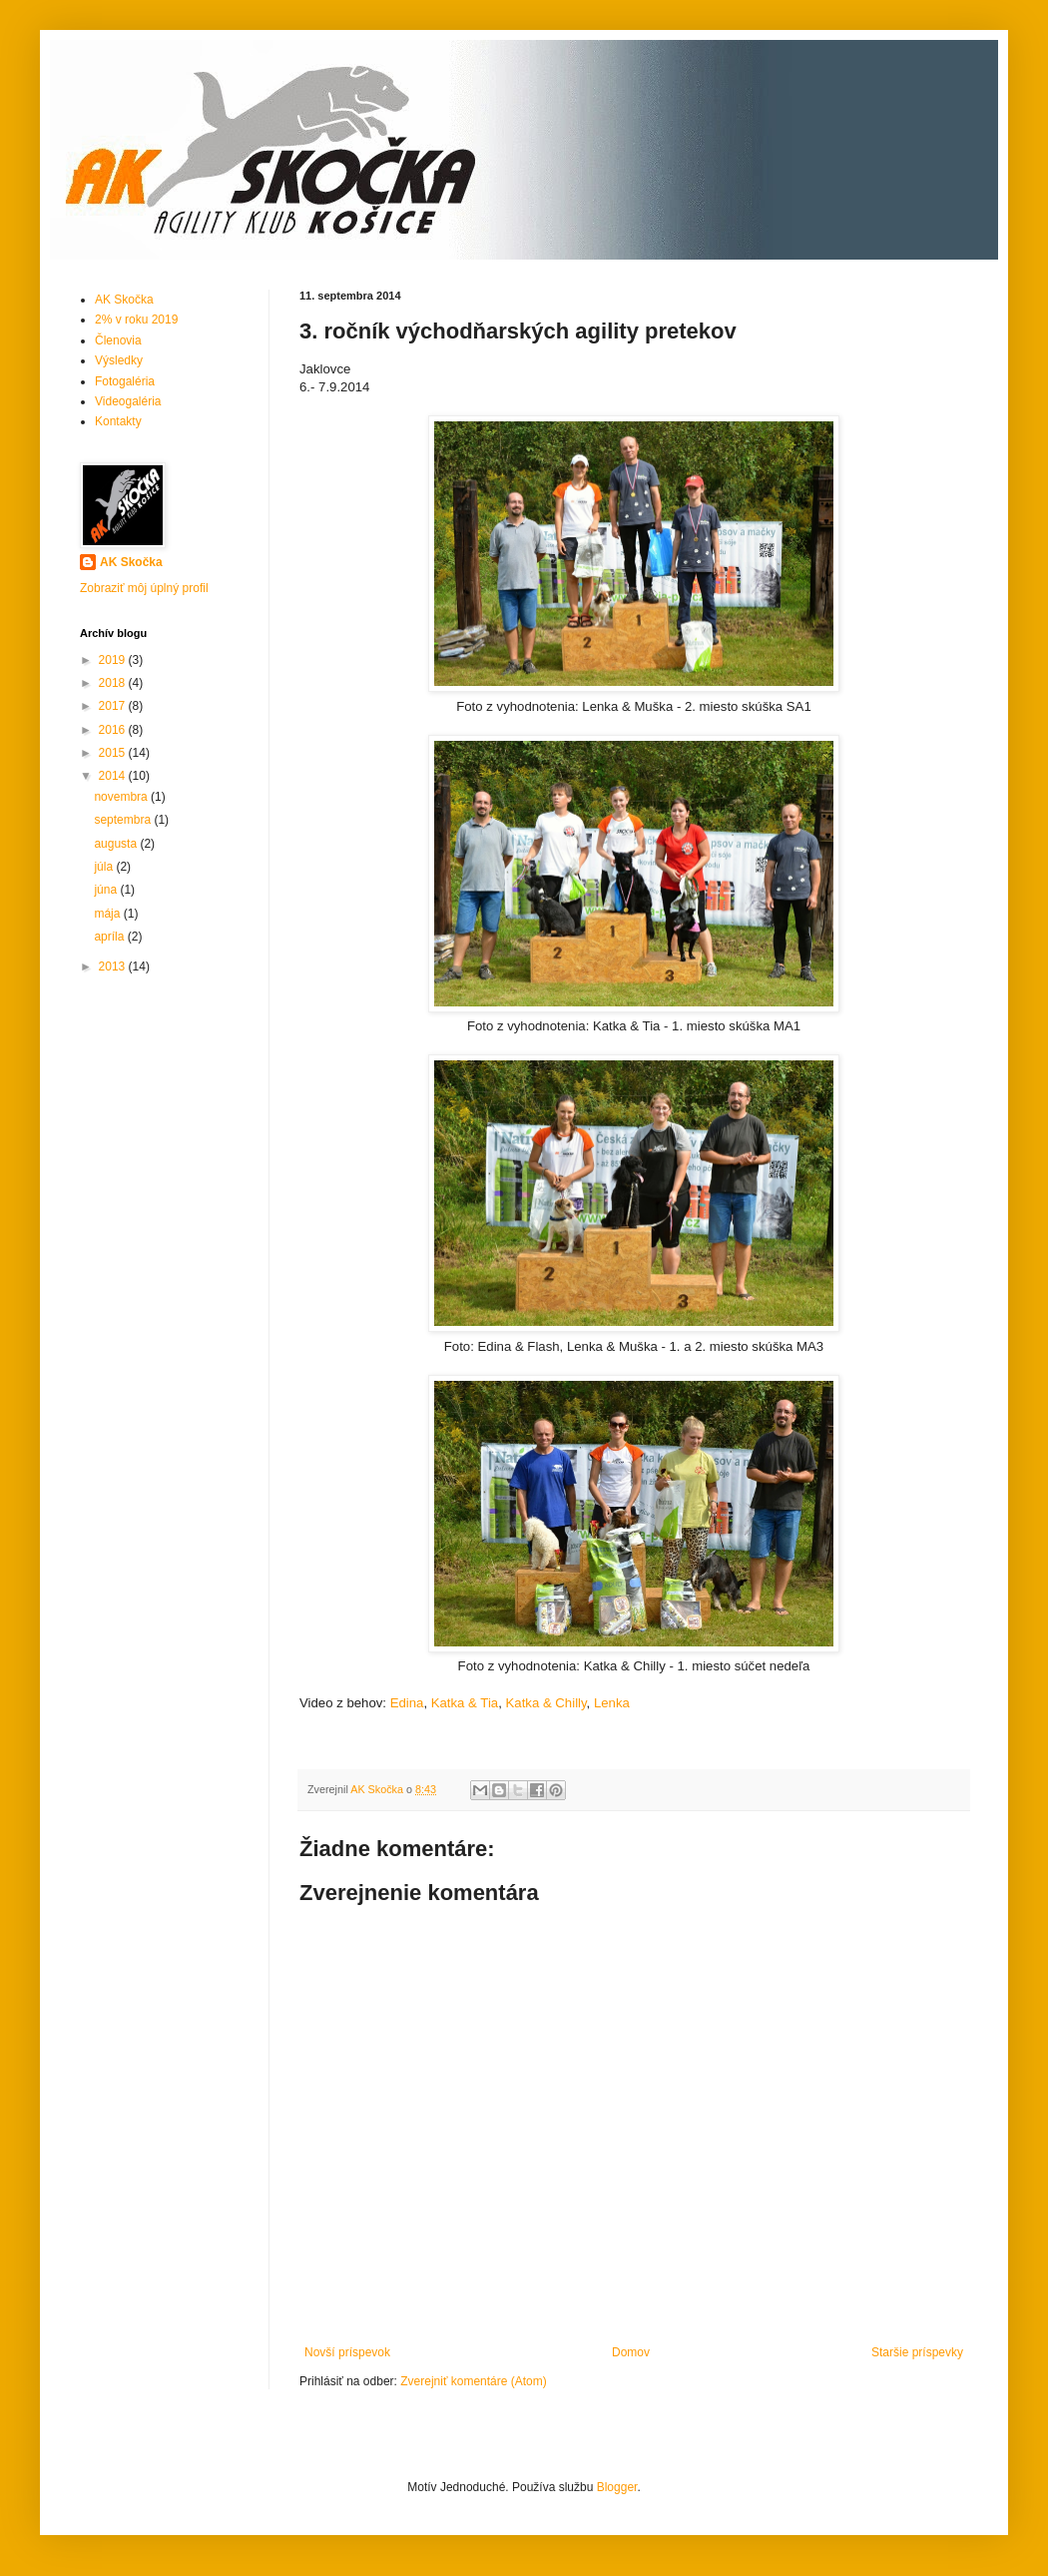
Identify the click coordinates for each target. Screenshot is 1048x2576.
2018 (114, 683)
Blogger (617, 2487)
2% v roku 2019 (136, 319)
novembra (122, 797)
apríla (110, 937)
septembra (124, 820)
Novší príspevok (347, 2352)
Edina (407, 1702)
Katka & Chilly (546, 1702)
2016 (114, 730)
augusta (117, 844)
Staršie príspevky (917, 2352)
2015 (114, 753)
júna (107, 890)
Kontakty (118, 421)
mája (108, 914)
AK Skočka (124, 300)
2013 (114, 966)
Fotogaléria (125, 381)
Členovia (118, 340)
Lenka (612, 1702)
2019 (114, 660)
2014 (114, 776)
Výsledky (119, 360)
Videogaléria (128, 401)
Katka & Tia (464, 1702)
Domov (631, 2352)
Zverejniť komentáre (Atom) (473, 2381)
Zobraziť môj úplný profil (144, 588)
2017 (114, 706)
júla (105, 867)
